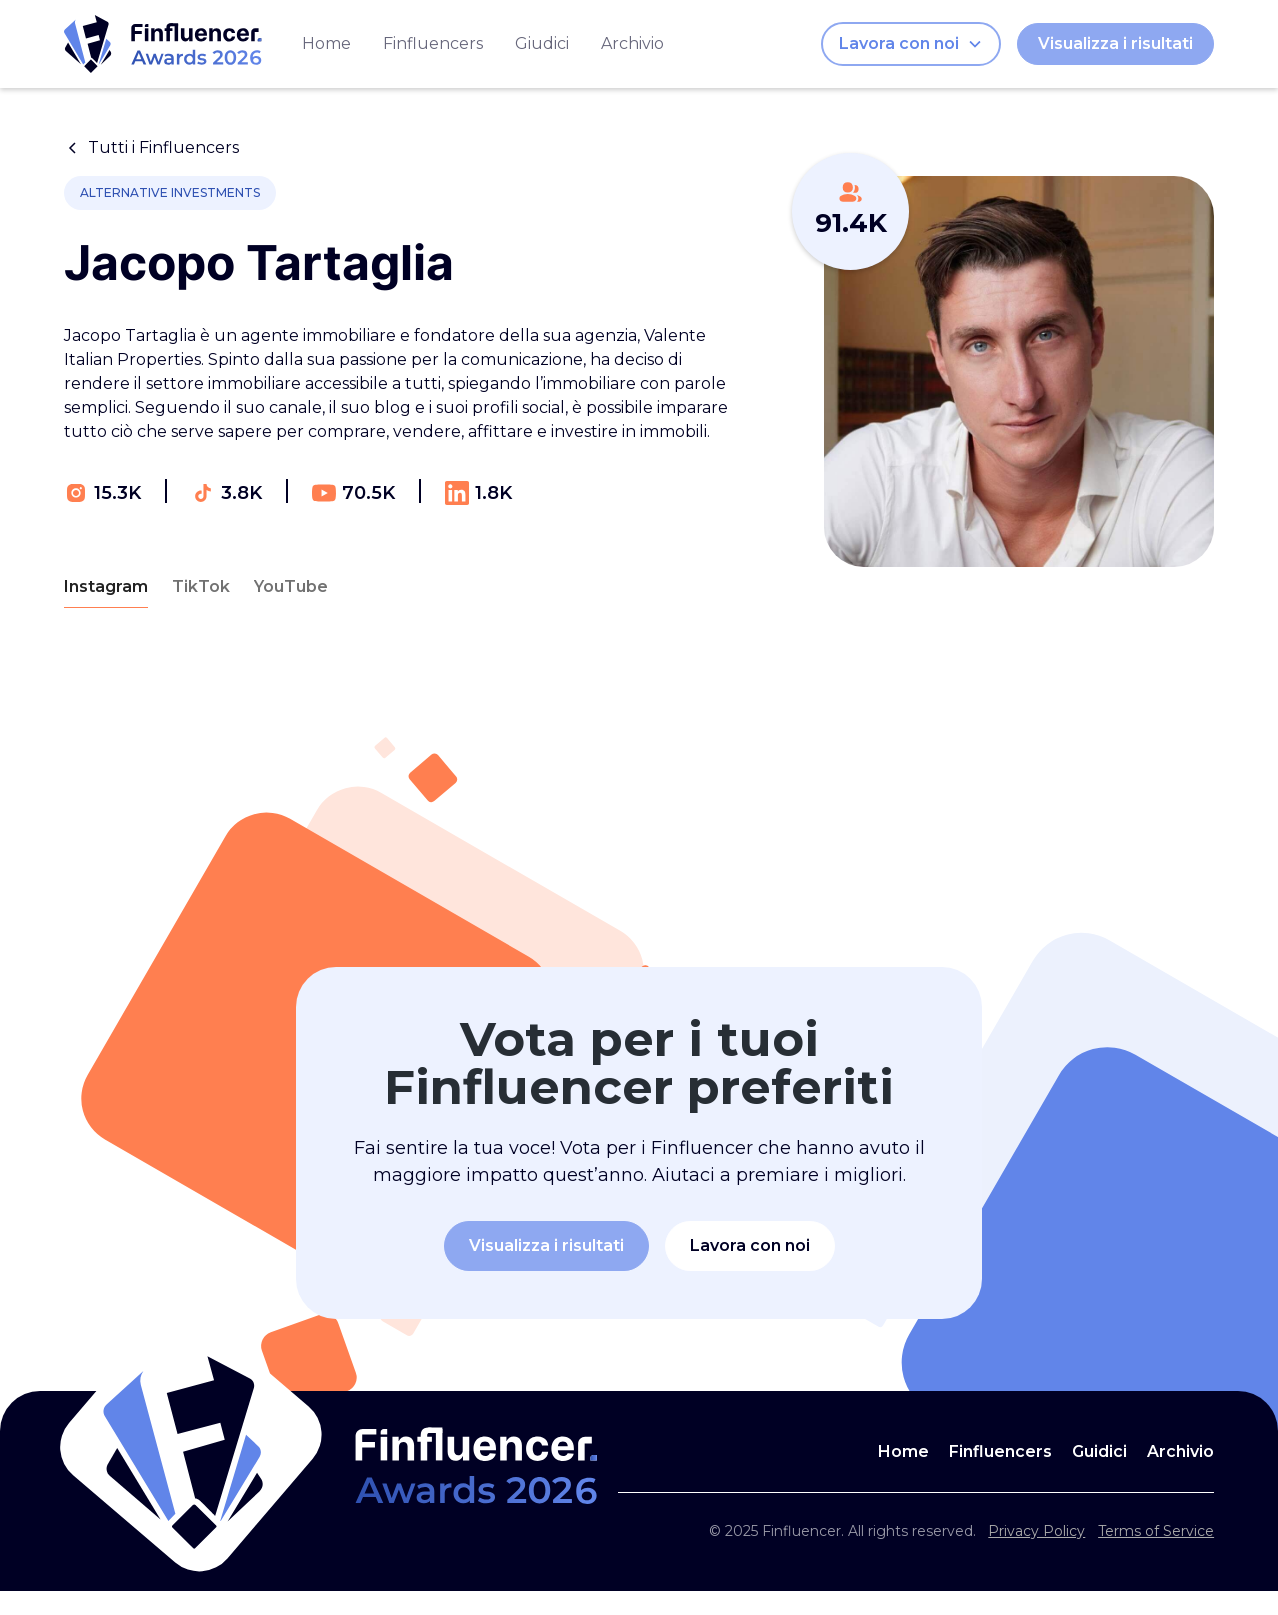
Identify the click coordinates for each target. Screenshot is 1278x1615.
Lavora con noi (750, 1245)
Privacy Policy (1036, 1531)
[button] (911, 44)
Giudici (542, 43)
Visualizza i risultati (1115, 43)
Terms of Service (1156, 1531)
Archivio (632, 43)
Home (326, 43)
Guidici (1099, 1451)
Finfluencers (433, 43)
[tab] (106, 587)
